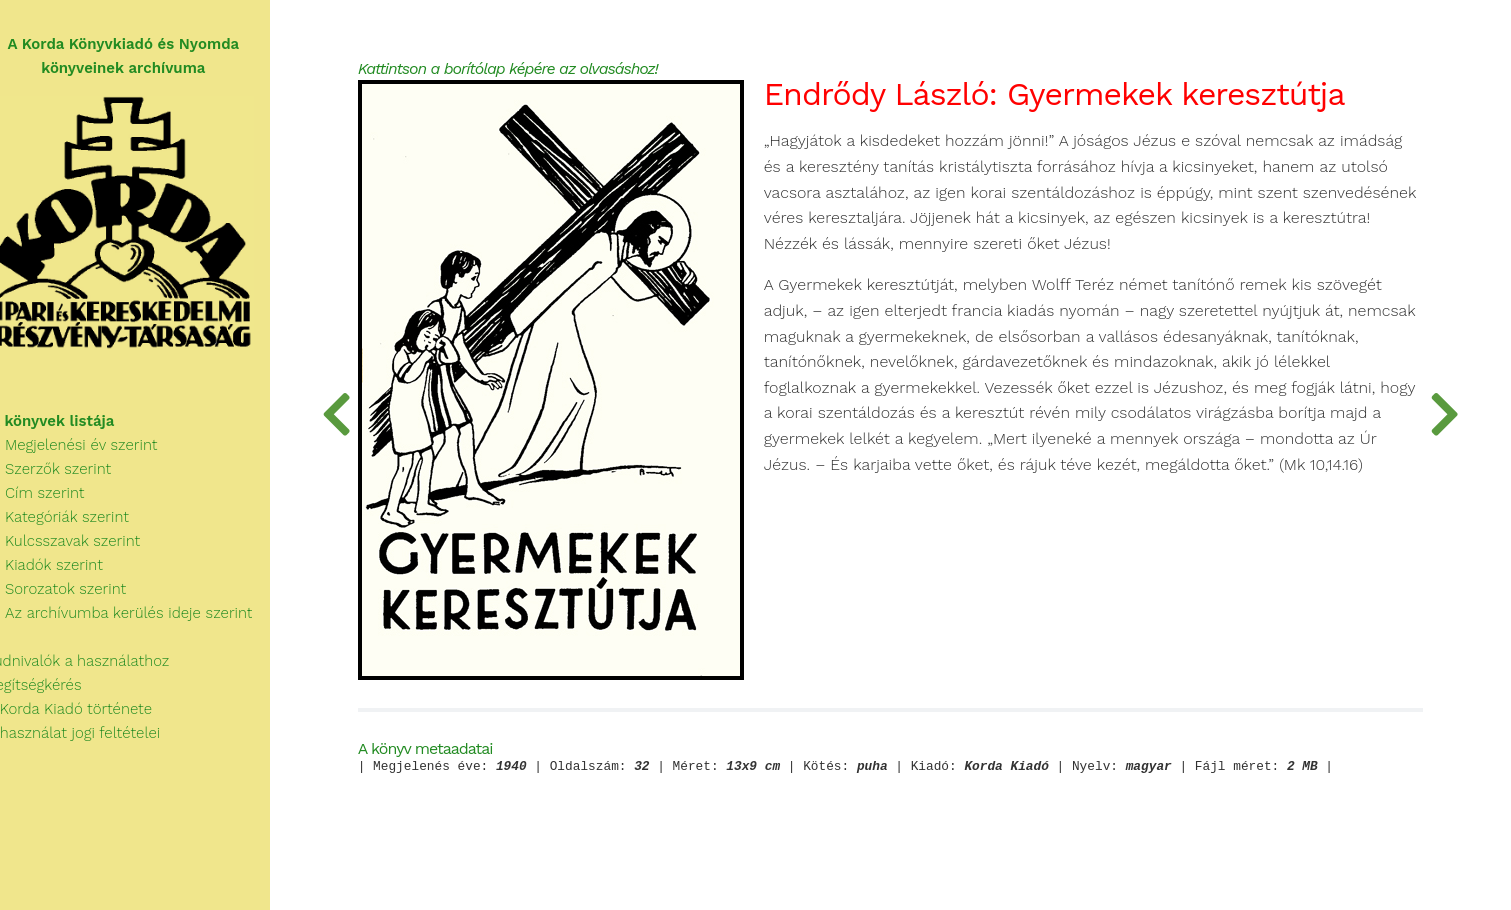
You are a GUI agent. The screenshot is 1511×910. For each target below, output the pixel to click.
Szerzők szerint (67, 476)
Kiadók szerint (63, 572)
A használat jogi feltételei (91, 740)
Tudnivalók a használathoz (96, 668)
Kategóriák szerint (76, 524)
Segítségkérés (52, 692)
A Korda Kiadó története (87, 716)
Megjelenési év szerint (90, 452)
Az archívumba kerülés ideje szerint (138, 620)
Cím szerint (54, 500)
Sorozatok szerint (74, 596)
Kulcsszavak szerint (81, 548)
